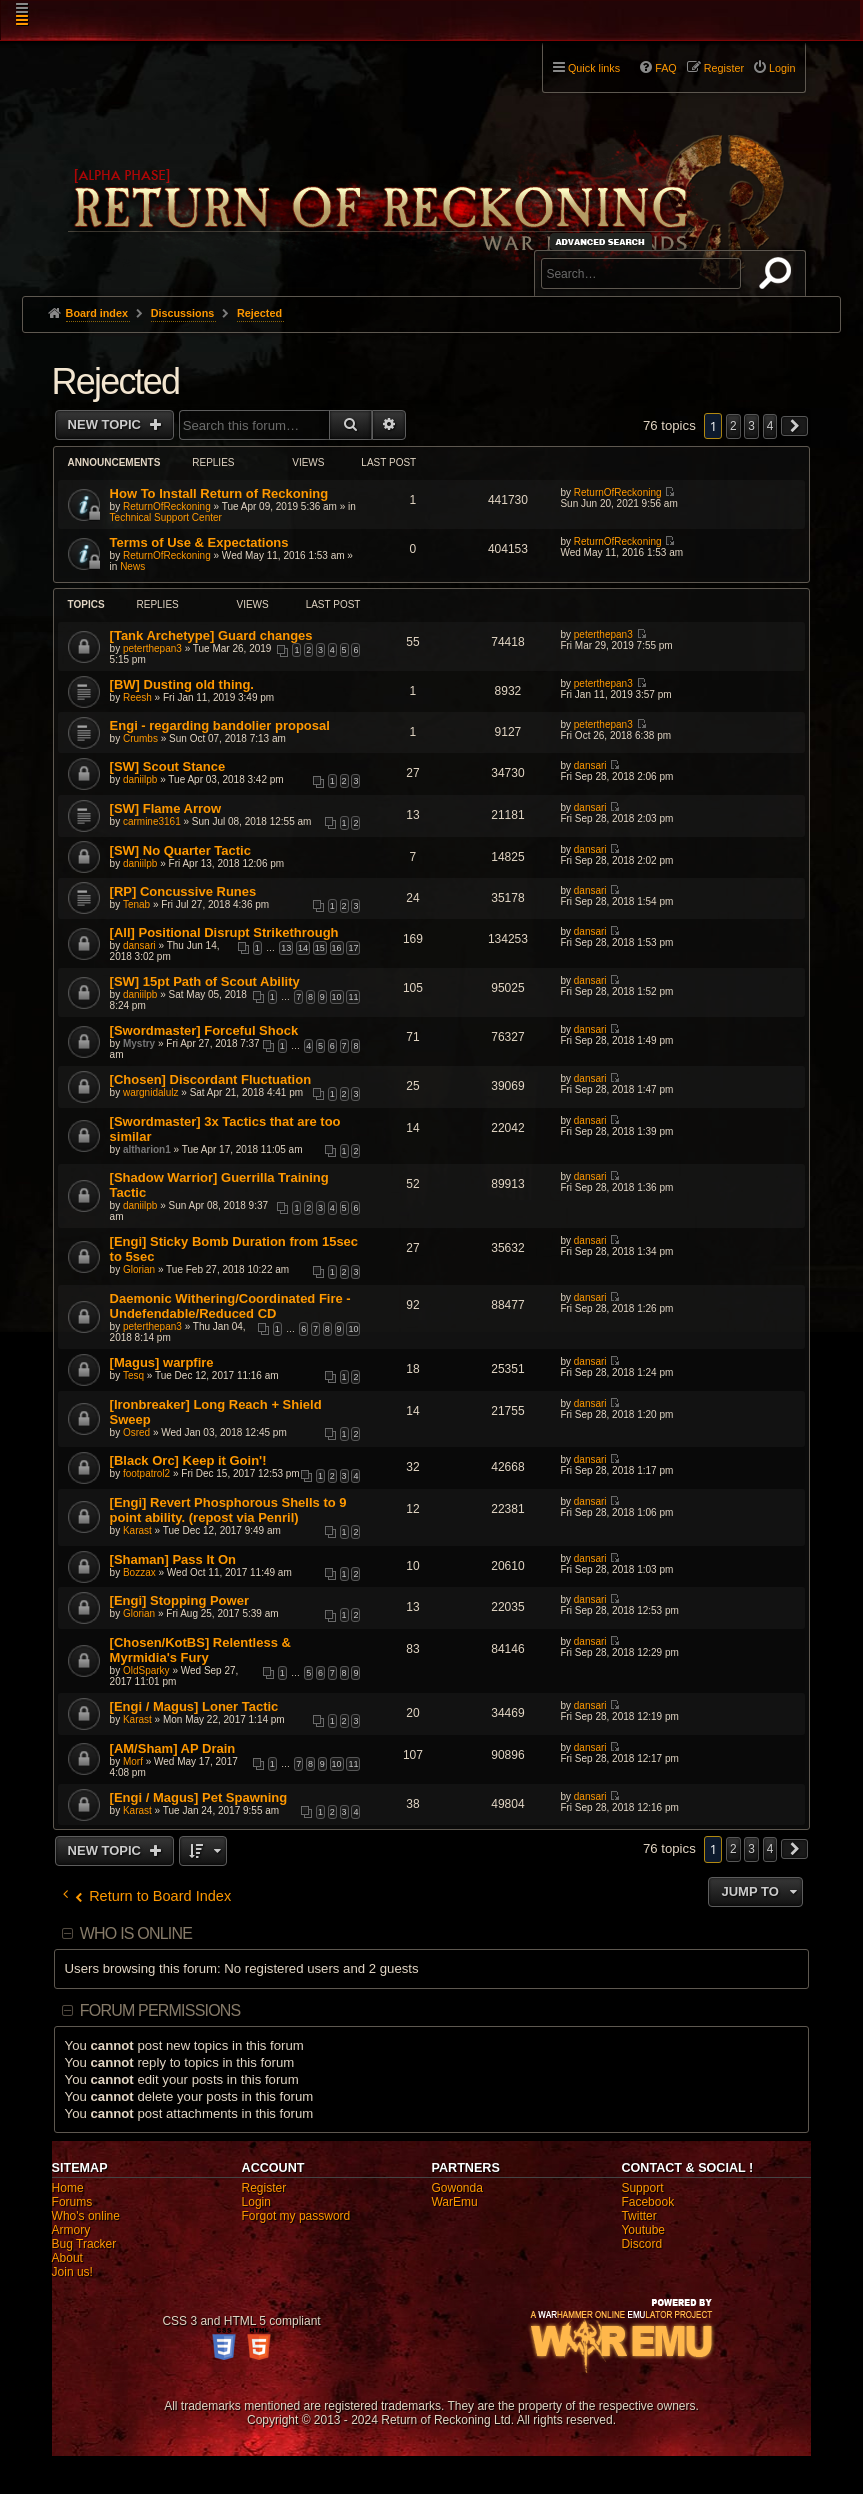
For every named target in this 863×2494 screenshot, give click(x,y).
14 (303, 948)
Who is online (136, 1933)
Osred (136, 1432)
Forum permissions (160, 2010)
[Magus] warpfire (162, 1362)
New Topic (106, 424)
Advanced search (603, 241)
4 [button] (770, 426)
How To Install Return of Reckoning (219, 493)
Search (779, 277)
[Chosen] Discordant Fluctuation (211, 1079)
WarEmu (454, 2202)
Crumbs (140, 738)
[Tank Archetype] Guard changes (211, 635)
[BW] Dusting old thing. (182, 684)
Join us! (72, 2272)
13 (286, 948)
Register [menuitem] (724, 68)
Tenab (136, 904)
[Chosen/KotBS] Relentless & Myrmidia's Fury (200, 1650)
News (132, 566)
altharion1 (147, 1149)
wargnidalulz (151, 1092)
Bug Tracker (84, 2244)
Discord (641, 2244)
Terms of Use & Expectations (199, 542)
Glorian (139, 1269)
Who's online (86, 2216)
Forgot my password (296, 2216)
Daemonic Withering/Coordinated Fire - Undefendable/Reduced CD (230, 1306)
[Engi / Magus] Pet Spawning (199, 1797)
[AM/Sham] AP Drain (173, 1748)
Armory (71, 2230)
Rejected (116, 381)
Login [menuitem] (782, 68)
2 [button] (733, 426)
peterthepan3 (152, 648)
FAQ (666, 68)
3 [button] (751, 426)
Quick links (594, 68)
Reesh (137, 697)
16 (337, 948)
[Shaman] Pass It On (173, 1559)
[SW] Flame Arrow (165, 808)
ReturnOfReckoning (167, 506)
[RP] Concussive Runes (183, 891)
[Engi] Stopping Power (179, 1600)
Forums (72, 2202)
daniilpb (140, 779)
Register (264, 2188)
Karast (137, 1530)
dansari (590, 765)
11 (353, 997)
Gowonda (456, 2188)
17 (353, 948)
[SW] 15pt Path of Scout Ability (205, 981)
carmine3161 (152, 821)
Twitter (638, 2216)
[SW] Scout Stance (168, 766)
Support (642, 2188)
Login (256, 2202)
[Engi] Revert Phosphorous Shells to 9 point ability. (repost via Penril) (228, 1510)
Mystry (139, 1043)
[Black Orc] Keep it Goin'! (188, 1460)
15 (320, 948)
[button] (795, 426)
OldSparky (146, 1670)
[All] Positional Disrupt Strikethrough (224, 932)
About (67, 2258)
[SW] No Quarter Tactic (180, 850)
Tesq (133, 1375)
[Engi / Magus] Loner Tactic (194, 1706)
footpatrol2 (146, 1473)
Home (68, 2188)
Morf (133, 1761)
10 (337, 997)
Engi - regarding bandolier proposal (220, 725)
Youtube (643, 2230)
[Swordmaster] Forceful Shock (204, 1030)
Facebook (647, 2202)
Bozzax (139, 1572)
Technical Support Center (166, 517)
